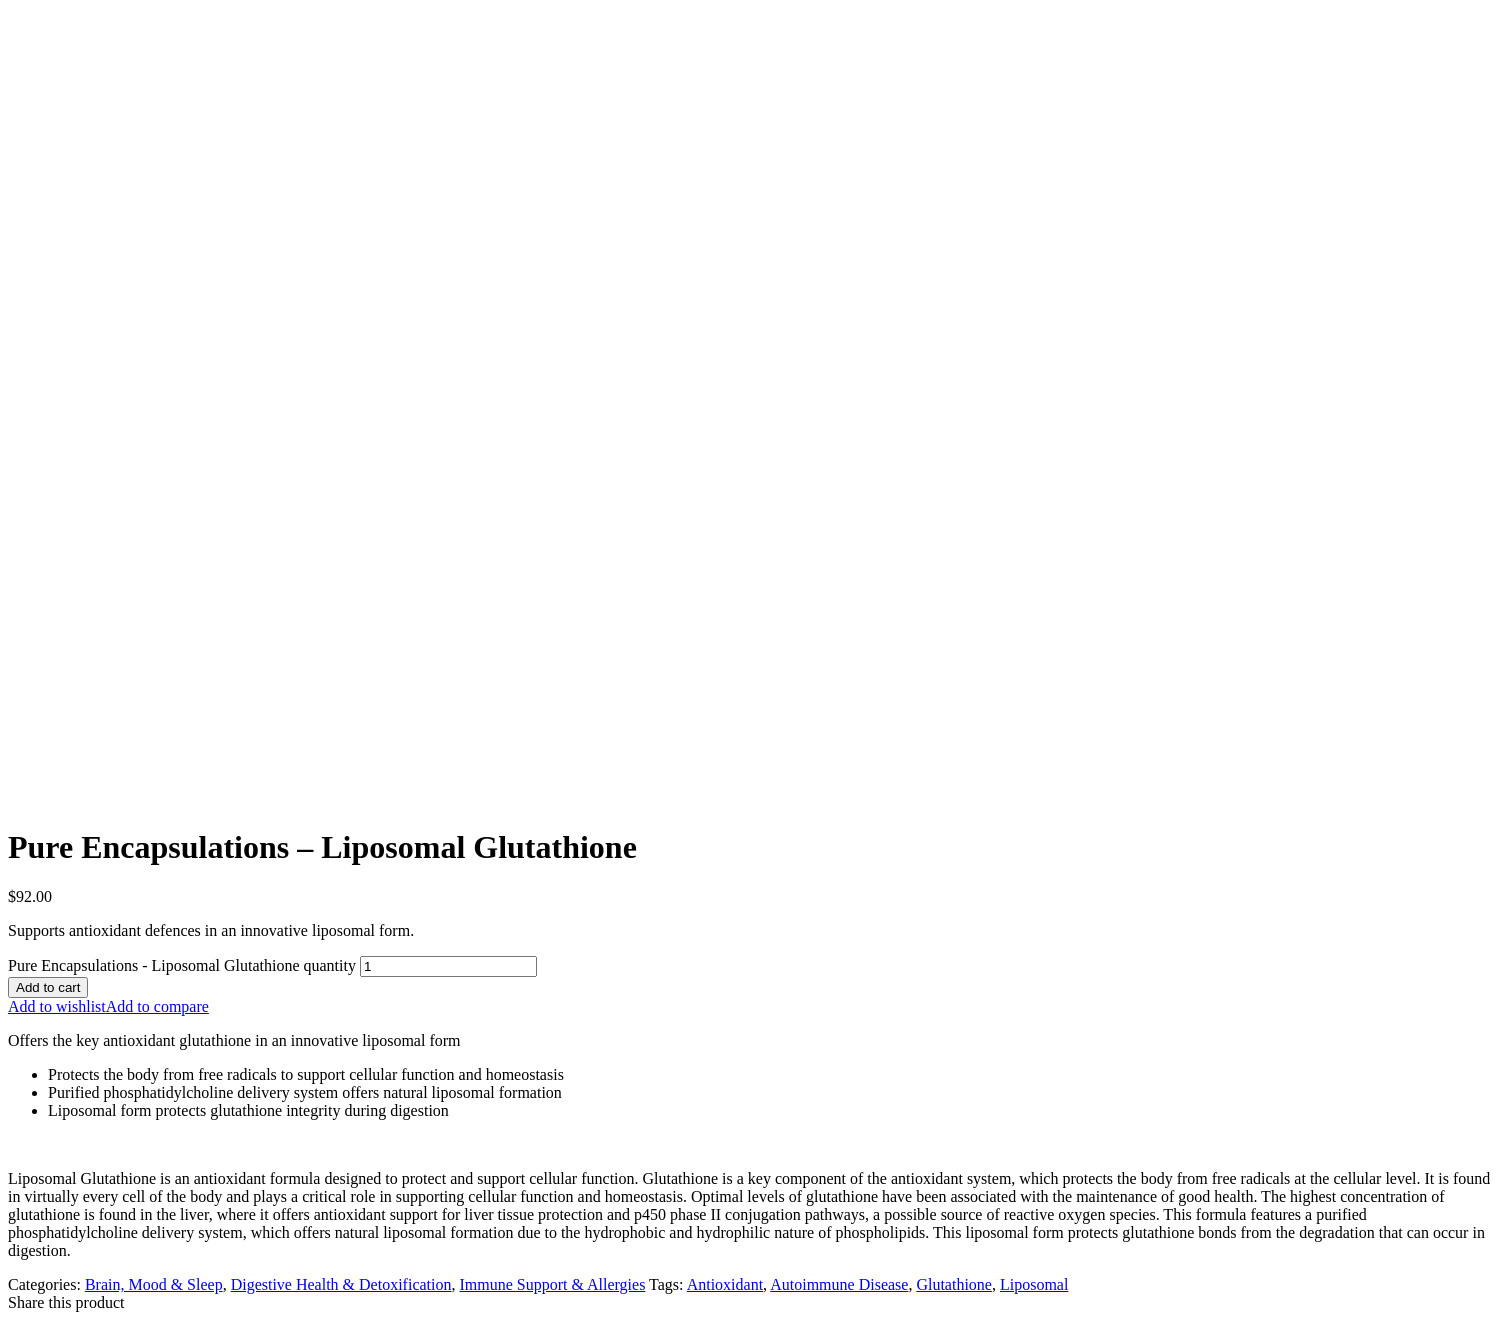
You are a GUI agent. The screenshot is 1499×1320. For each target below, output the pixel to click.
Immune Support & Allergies (552, 1284)
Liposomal (1034, 1284)
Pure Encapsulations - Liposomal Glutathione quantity (182, 965)
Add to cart (48, 987)
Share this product (66, 1302)
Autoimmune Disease (839, 1284)
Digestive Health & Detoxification (341, 1284)
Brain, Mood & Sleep (154, 1284)
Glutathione (954, 1284)
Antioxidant (725, 1284)
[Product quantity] (448, 966)
